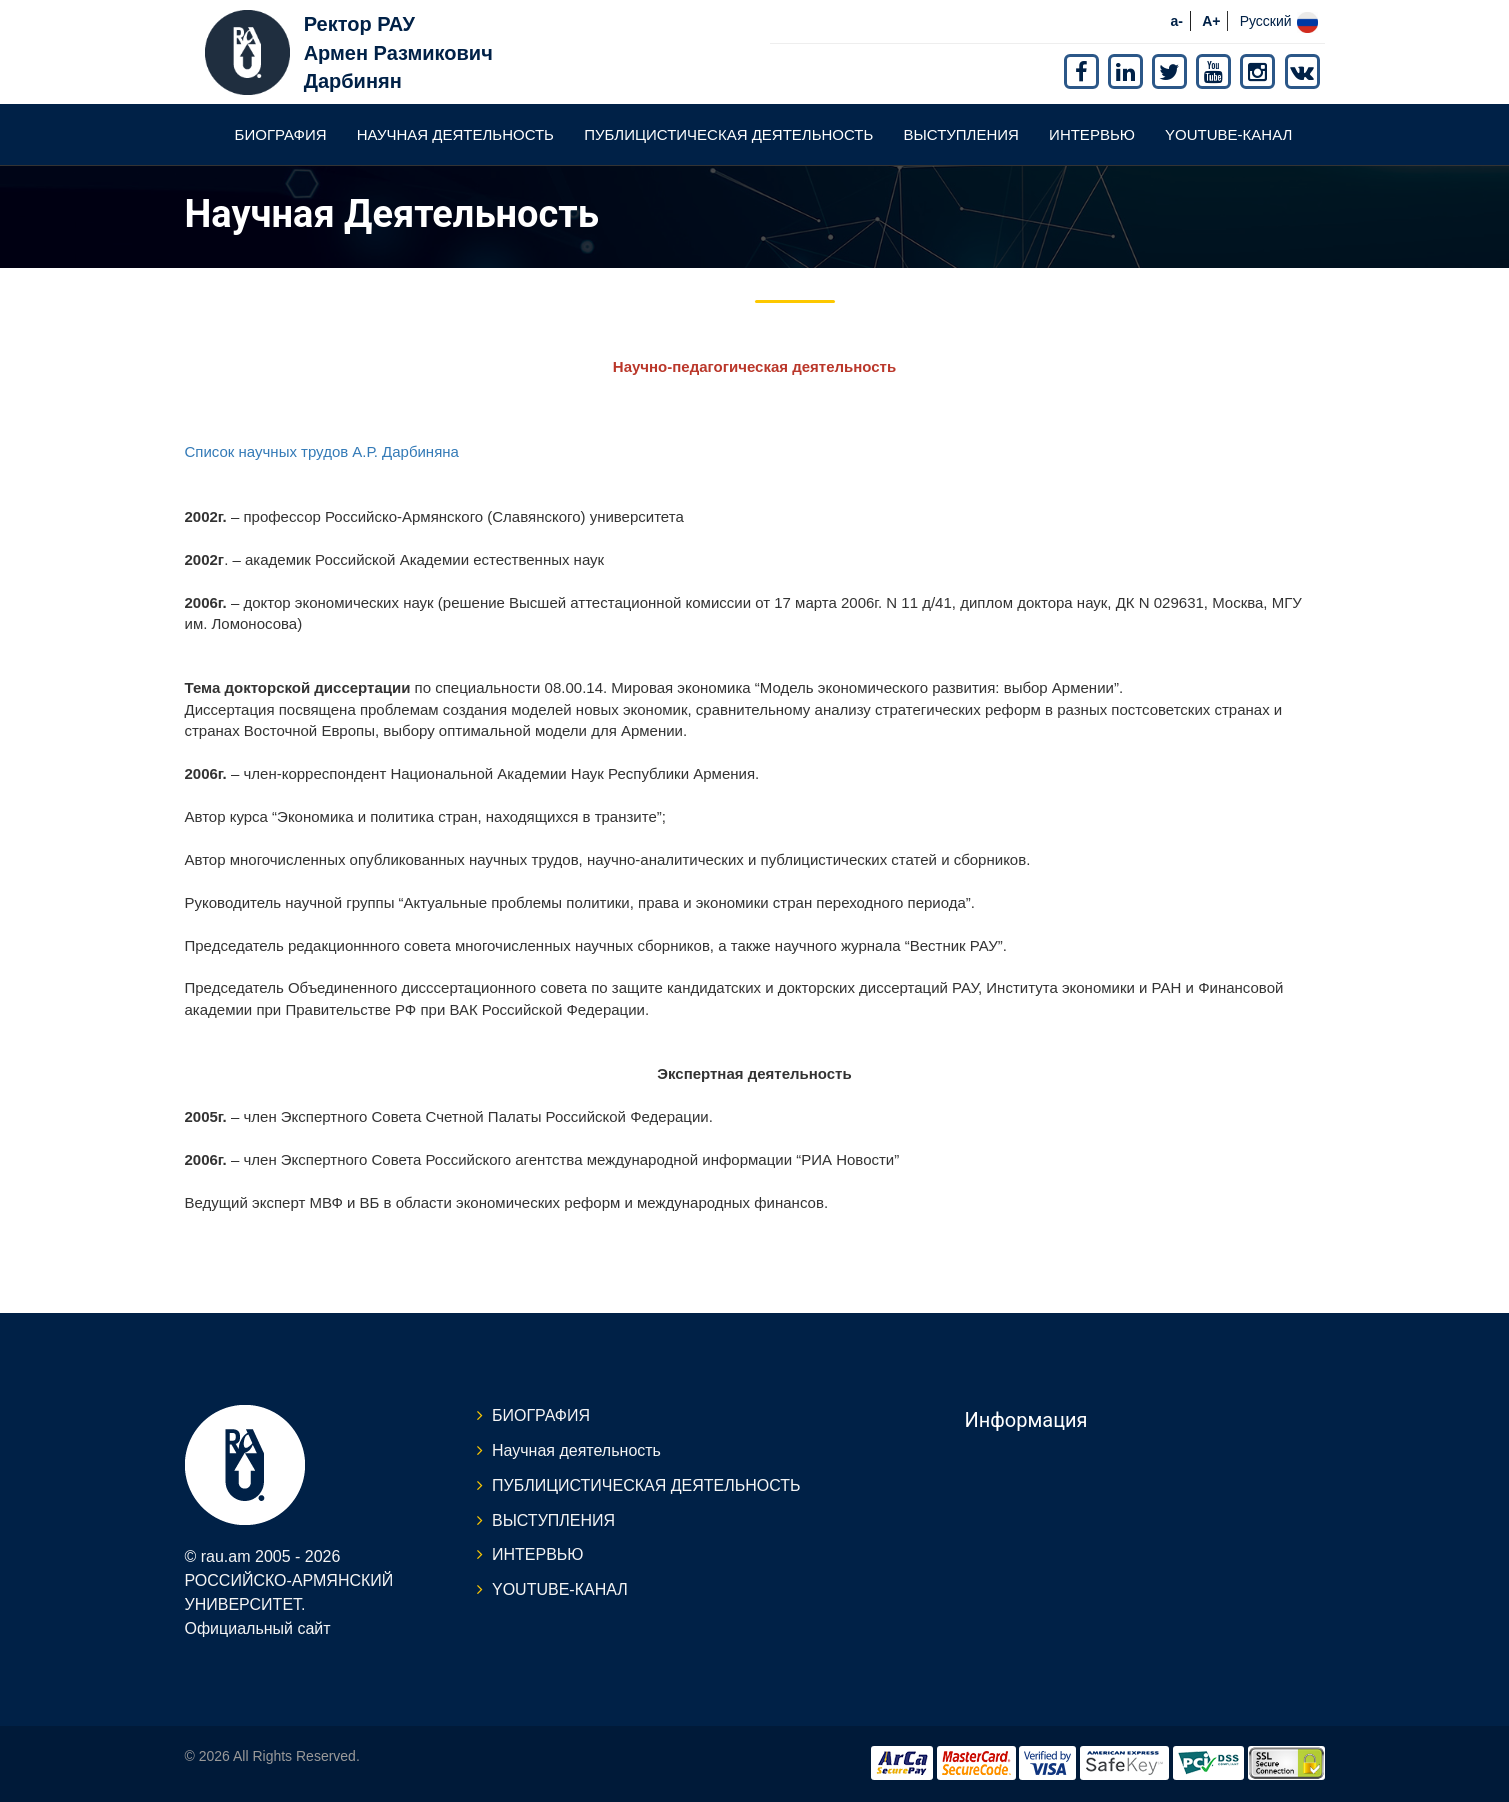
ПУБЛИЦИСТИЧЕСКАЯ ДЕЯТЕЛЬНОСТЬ (728, 134)
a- (1177, 21)
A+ (1211, 21)
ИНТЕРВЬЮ (1092, 134)
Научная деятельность (455, 134)
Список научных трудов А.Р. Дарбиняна (322, 451)
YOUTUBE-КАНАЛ (1228, 134)
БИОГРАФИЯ (281, 134)
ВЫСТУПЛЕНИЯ (961, 134)
